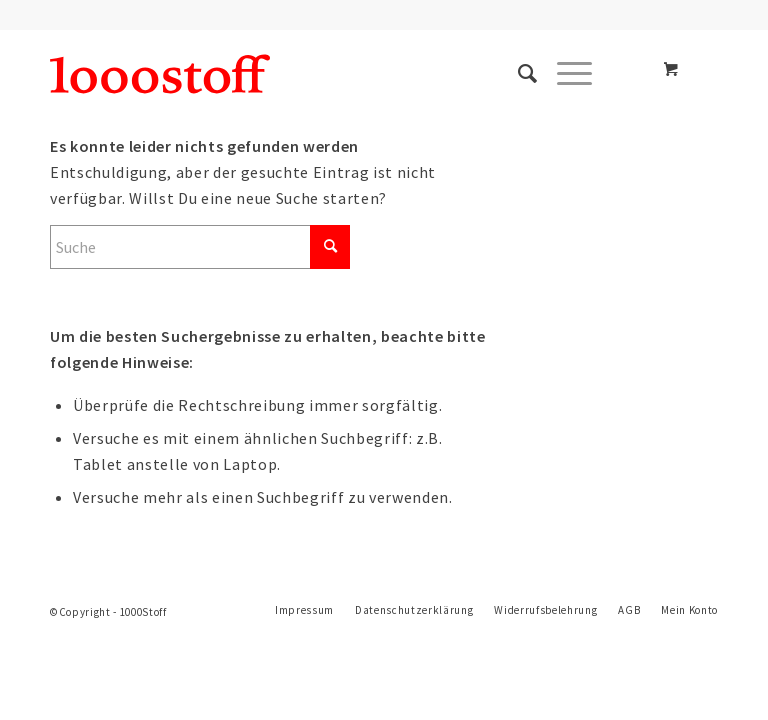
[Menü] (564, 74)
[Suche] (518, 74)
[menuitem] (518, 74)
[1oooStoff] (160, 74)
